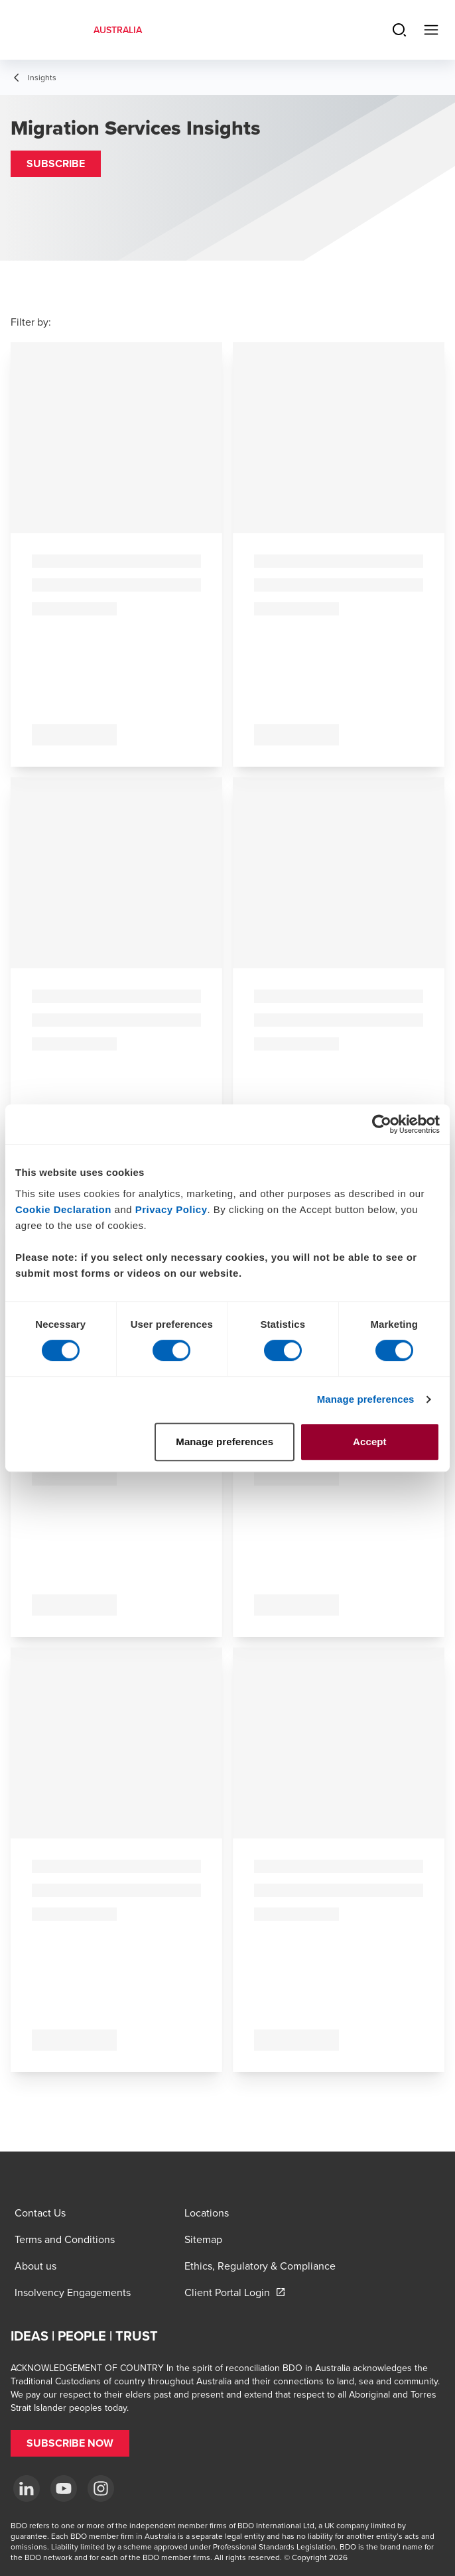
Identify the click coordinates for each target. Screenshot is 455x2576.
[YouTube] (64, 2488)
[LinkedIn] (26, 2488)
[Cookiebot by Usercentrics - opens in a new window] (382, 1124)
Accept (370, 1441)
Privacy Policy (171, 1209)
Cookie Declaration (63, 1209)
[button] (56, 164)
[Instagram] (101, 2488)
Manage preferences (366, 1399)
